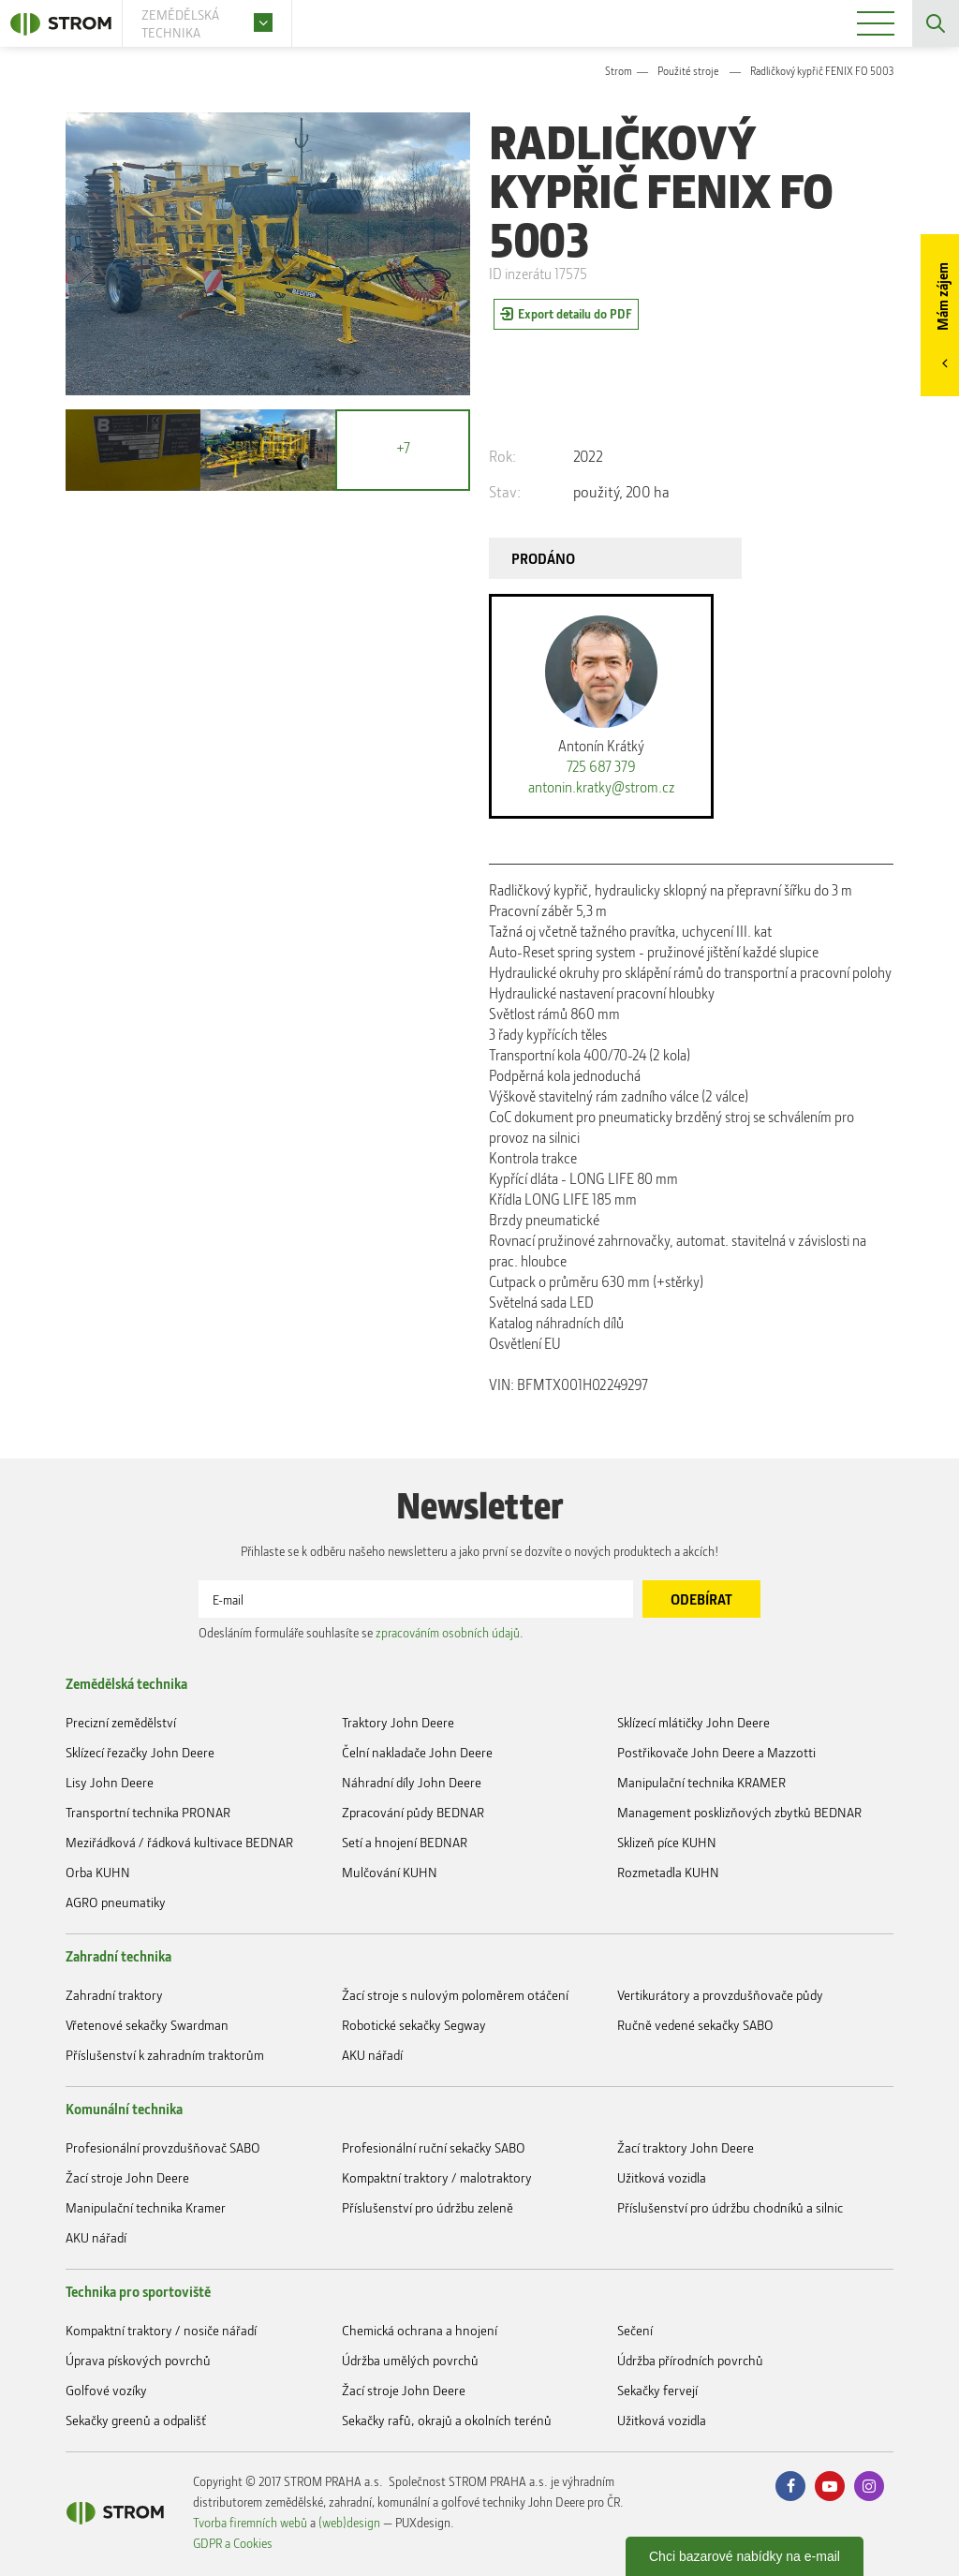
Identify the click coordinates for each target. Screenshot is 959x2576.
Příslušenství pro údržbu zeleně (427, 2207)
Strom (618, 71)
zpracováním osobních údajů (448, 1632)
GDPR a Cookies (233, 2543)
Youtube (830, 2486)
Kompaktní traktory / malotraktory (437, 2177)
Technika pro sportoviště (138, 2291)
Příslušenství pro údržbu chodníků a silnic (730, 2207)
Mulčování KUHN (389, 1872)
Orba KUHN (98, 1872)
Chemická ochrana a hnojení (419, 2330)
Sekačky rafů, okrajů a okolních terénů (447, 2420)
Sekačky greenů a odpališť (136, 2420)
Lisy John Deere (110, 1782)
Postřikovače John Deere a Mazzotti (716, 1752)
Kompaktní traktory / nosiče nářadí (161, 2330)
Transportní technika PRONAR (148, 1812)
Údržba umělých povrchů (410, 2360)
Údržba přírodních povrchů (690, 2360)
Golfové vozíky (106, 2390)
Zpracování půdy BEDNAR (413, 1812)
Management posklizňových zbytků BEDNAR (739, 1812)
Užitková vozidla (661, 2177)
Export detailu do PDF (575, 313)
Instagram (869, 2486)
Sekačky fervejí (657, 2390)
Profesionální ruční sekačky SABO (433, 2147)
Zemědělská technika (126, 1683)
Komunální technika (124, 2108)
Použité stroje (688, 71)
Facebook (790, 2486)
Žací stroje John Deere (127, 2177)
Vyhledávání (935, 23)
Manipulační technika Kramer (146, 2207)
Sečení (635, 2330)
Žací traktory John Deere (685, 2147)
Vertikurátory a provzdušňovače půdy (720, 1995)
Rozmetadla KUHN (668, 1872)
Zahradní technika (118, 1956)
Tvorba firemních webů (250, 2522)
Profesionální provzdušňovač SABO (163, 2147)
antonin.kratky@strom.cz (601, 786)
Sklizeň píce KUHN (666, 1842)
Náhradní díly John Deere (411, 1782)
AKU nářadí (372, 2055)
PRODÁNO (543, 558)
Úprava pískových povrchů (138, 2360)
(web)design (349, 2522)
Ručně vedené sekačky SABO (695, 2025)
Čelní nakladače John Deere (417, 1752)
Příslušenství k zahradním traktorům (165, 2055)
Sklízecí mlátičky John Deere (693, 1722)
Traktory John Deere (398, 1722)
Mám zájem (942, 296)
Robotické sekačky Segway (414, 2025)
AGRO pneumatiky (116, 1902)
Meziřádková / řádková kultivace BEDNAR (179, 1842)
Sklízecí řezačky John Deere (140, 1752)
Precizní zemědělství (121, 1722)
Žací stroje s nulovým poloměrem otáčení (455, 1995)
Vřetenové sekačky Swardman (147, 2025)
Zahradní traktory (114, 1995)
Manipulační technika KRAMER (701, 1782)
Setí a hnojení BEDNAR (404, 1842)
